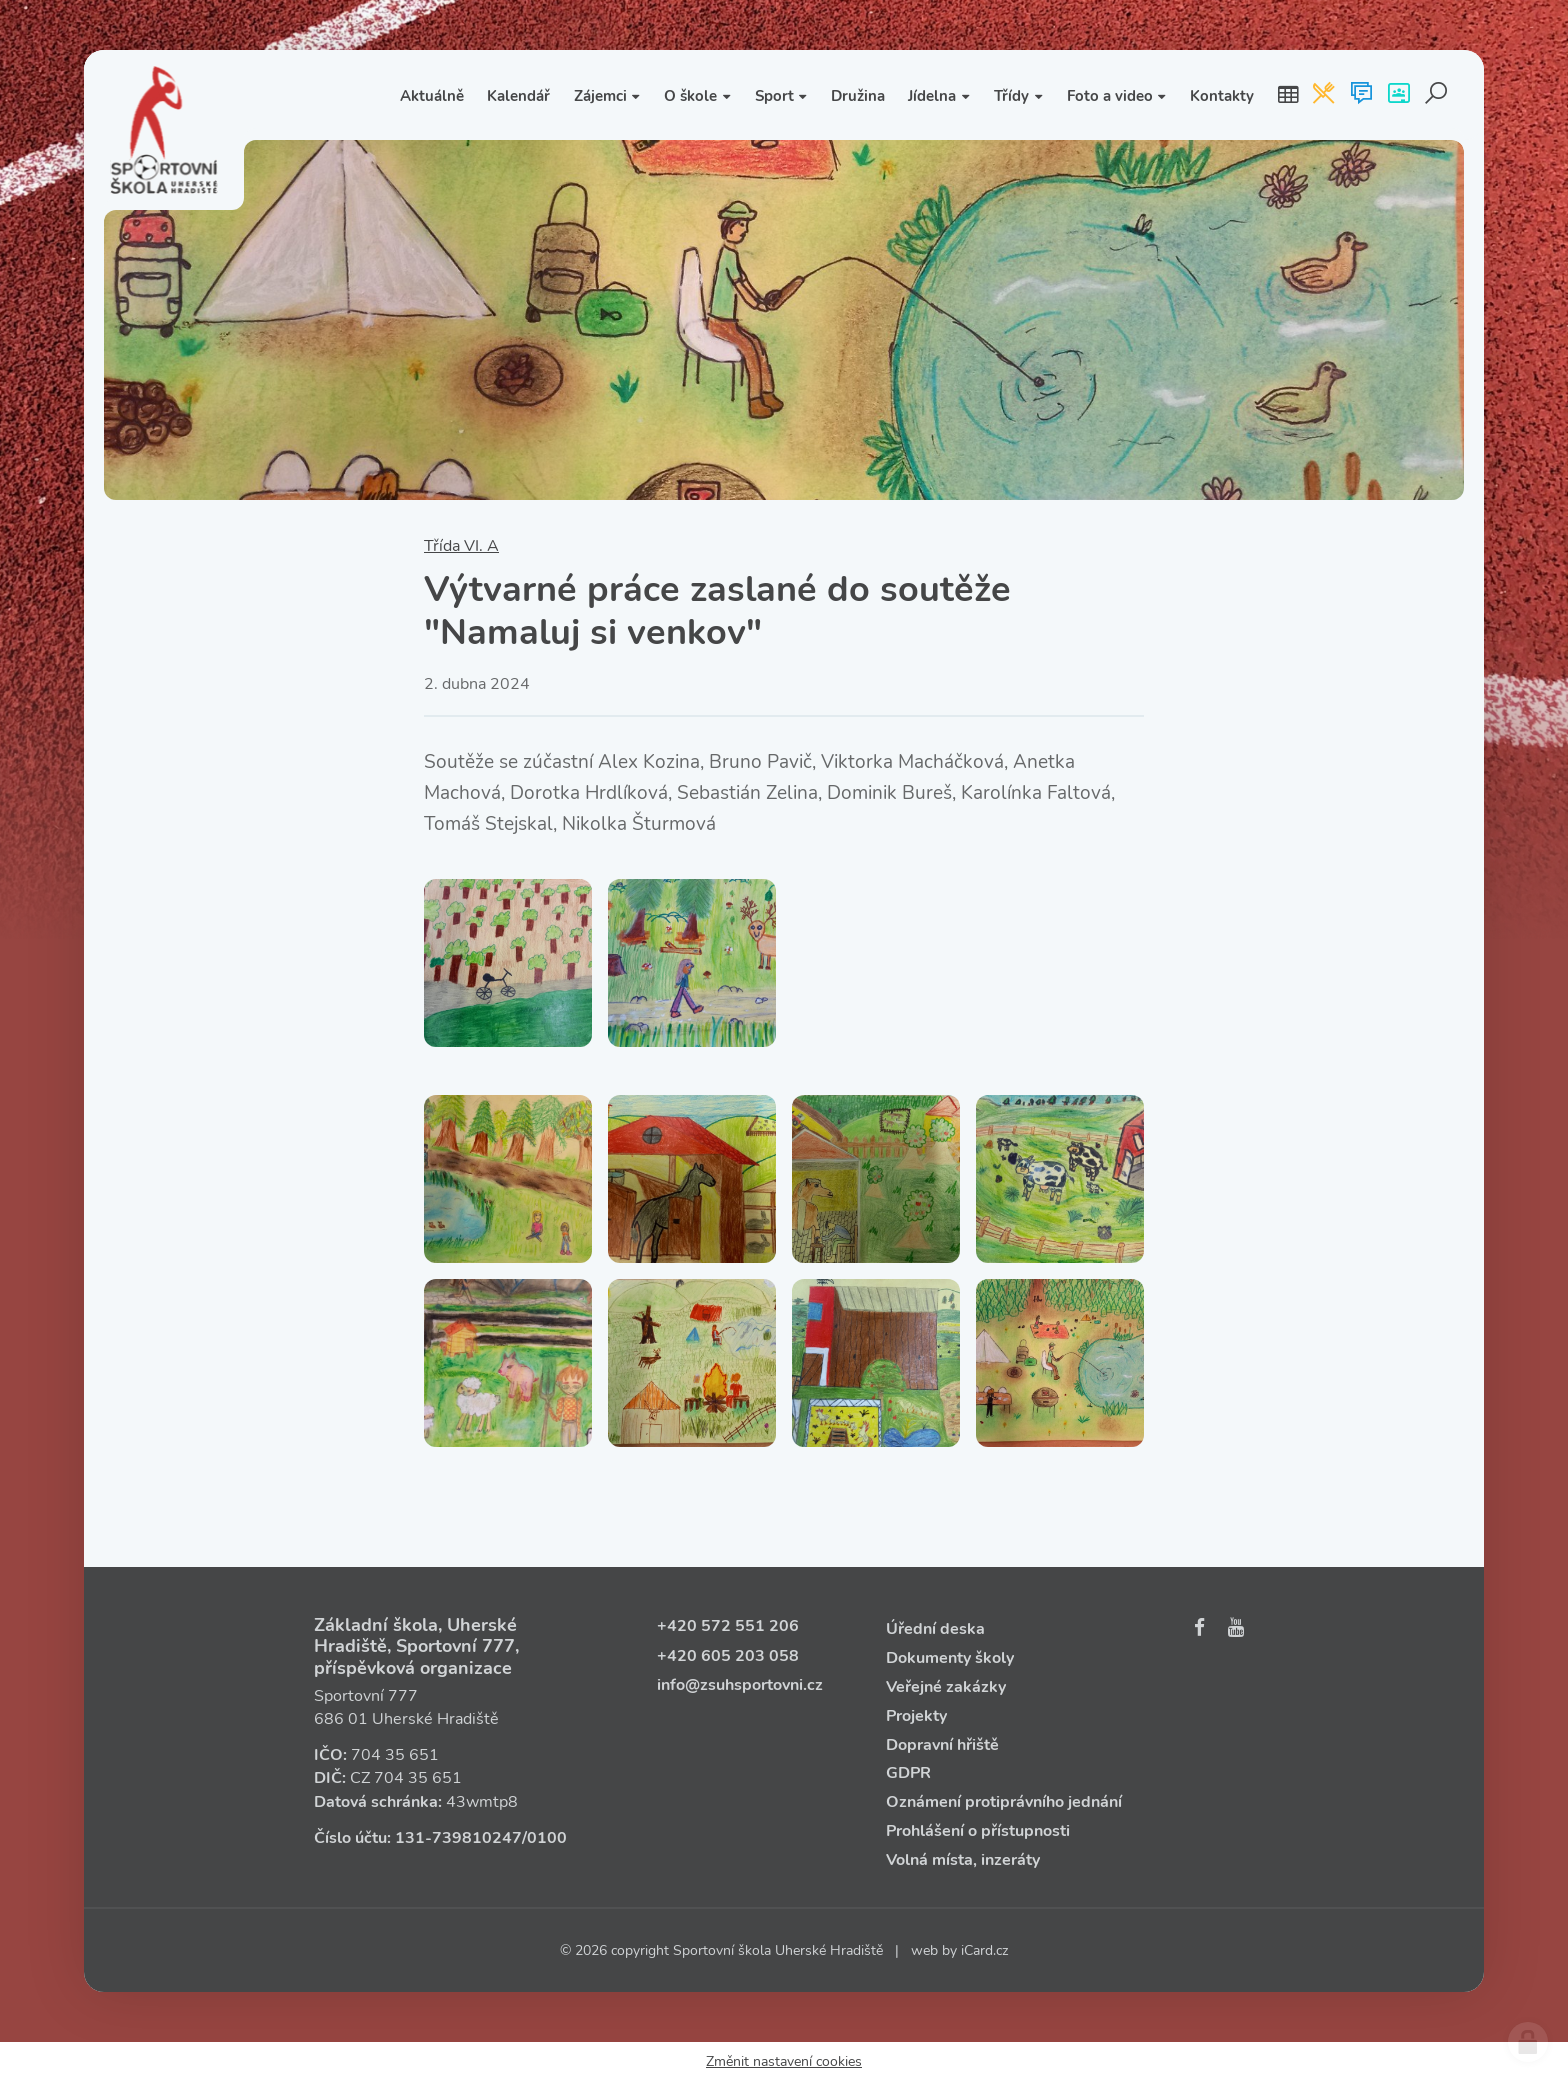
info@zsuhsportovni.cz (740, 1685)
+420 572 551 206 (728, 1626)
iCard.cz (984, 1950)
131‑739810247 (458, 1838)
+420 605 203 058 (728, 1656)
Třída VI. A (461, 546)
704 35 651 (395, 1755)
